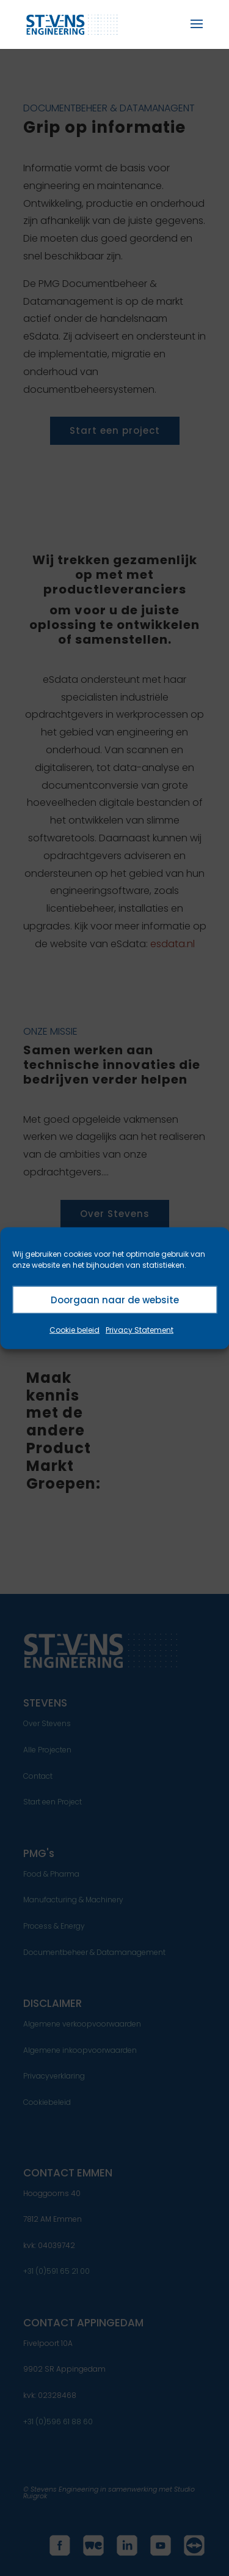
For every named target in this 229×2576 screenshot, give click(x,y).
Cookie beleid (74, 1330)
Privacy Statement (139, 1330)
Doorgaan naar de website (115, 1299)
